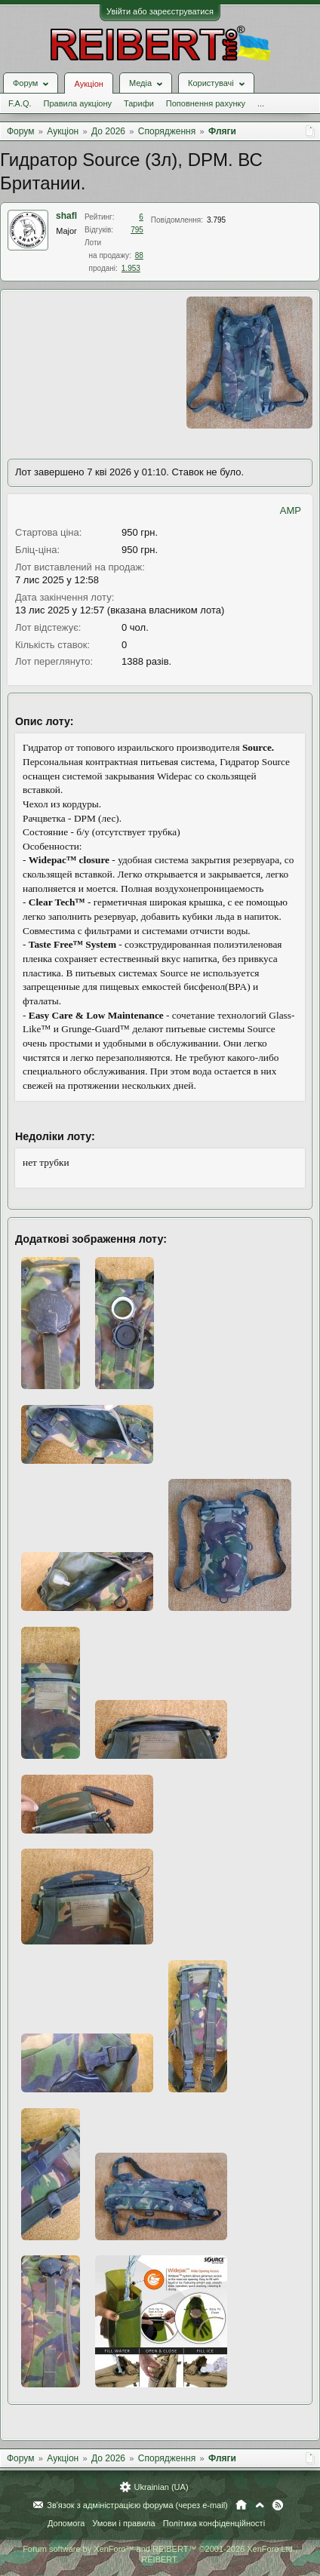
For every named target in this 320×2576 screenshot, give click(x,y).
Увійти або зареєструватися (160, 11)
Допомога (66, 2523)
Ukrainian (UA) (161, 2486)
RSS (277, 2505)
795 (137, 230)
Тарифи (139, 103)
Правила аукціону (78, 103)
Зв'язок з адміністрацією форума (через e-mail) (137, 2505)
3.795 (216, 220)
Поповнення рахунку (205, 103)
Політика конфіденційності (214, 2523)
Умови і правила (123, 2523)
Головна (241, 2505)
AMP (290, 510)
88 (139, 255)
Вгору (259, 2505)
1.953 (131, 268)
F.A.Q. (20, 103)
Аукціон (88, 83)
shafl (66, 216)
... (260, 103)
